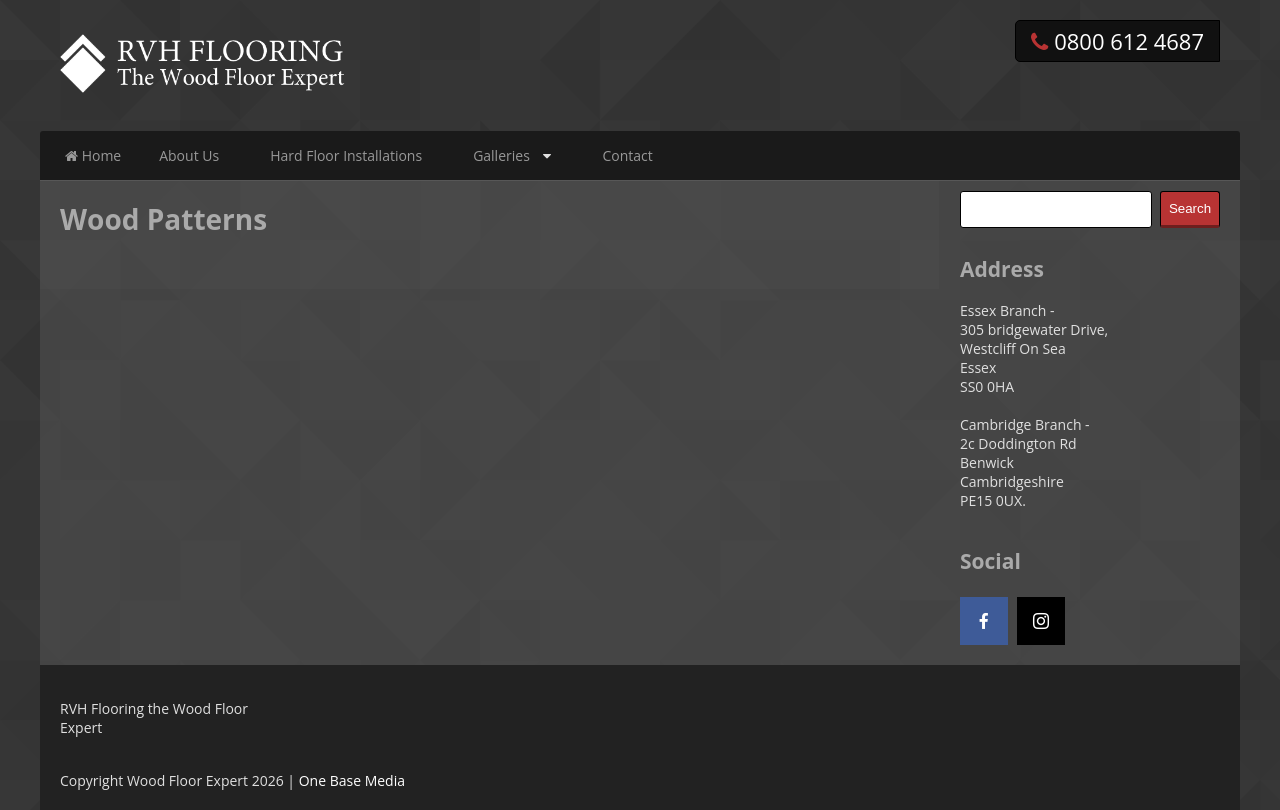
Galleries (501, 155)
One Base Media (352, 780)
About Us (189, 155)
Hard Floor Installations (346, 155)
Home (93, 155)
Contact (627, 155)
